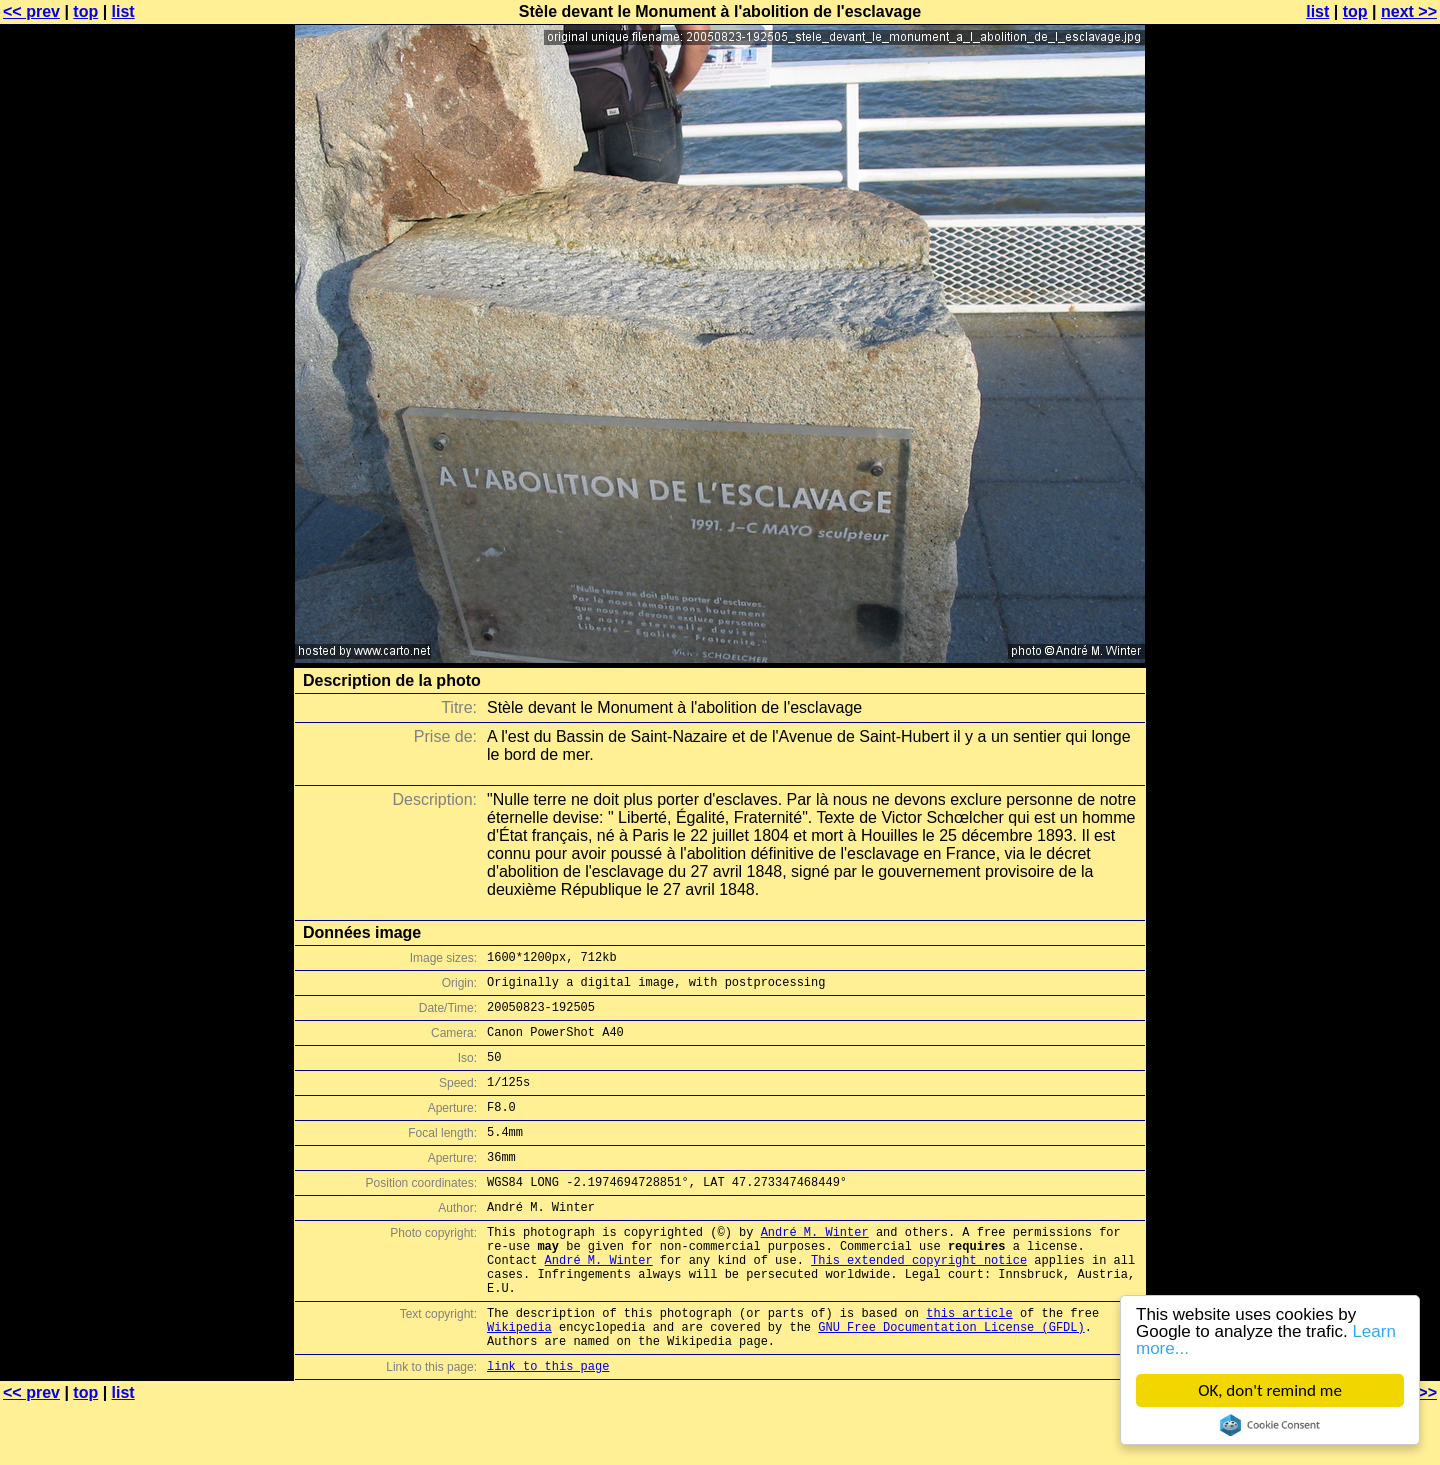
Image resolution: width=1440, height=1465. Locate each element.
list (123, 11)
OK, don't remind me (1270, 1390)
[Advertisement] (1359, 495)
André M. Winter (815, 1267)
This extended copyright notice (919, 1301)
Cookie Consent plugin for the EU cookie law (1270, 1425)
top (85, 11)
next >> (1409, 11)
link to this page (548, 1425)
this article (969, 1363)
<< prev (31, 11)
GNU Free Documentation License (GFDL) (951, 1380)
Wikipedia (519, 1380)
